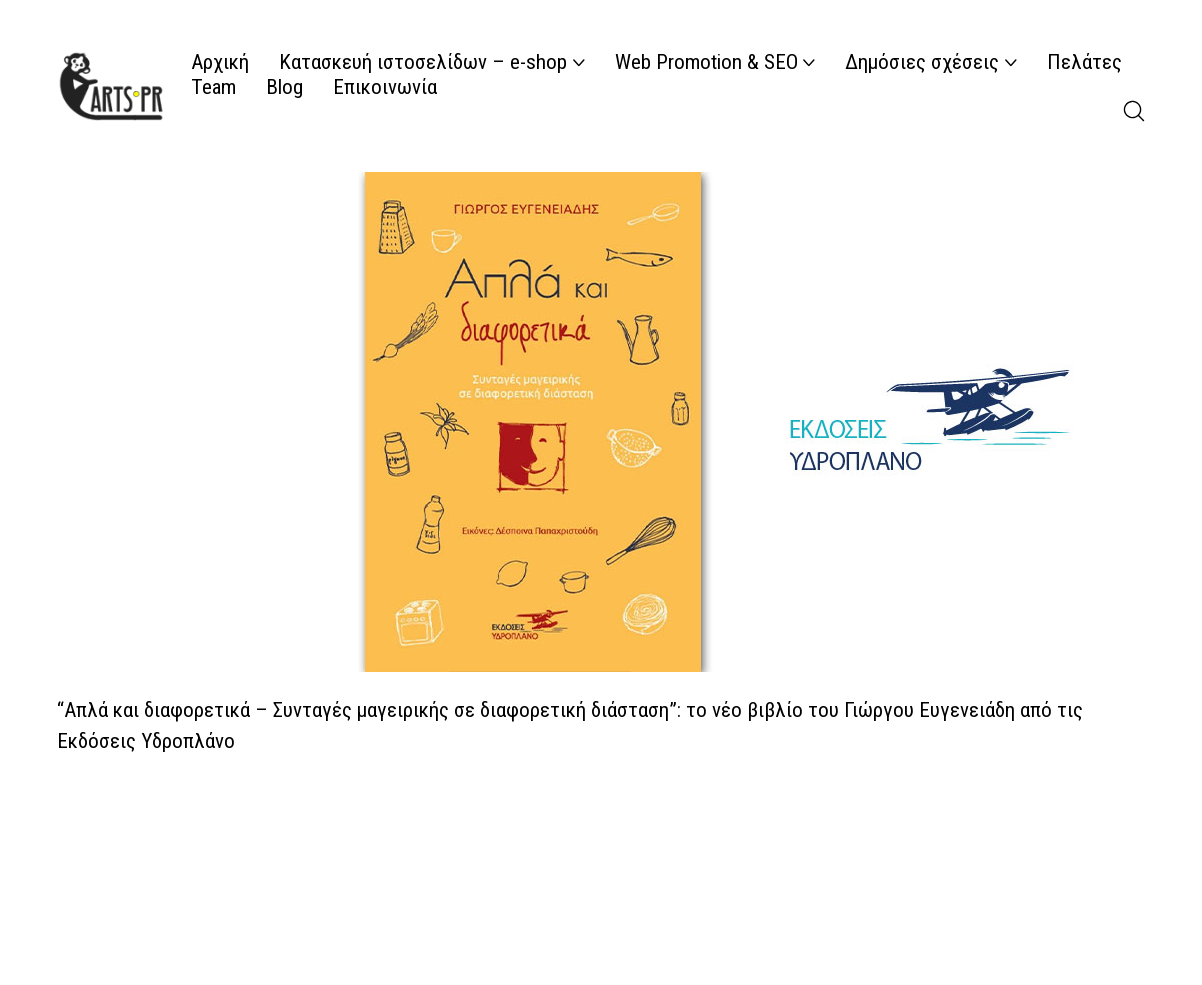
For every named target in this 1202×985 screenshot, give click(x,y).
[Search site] (1134, 111)
